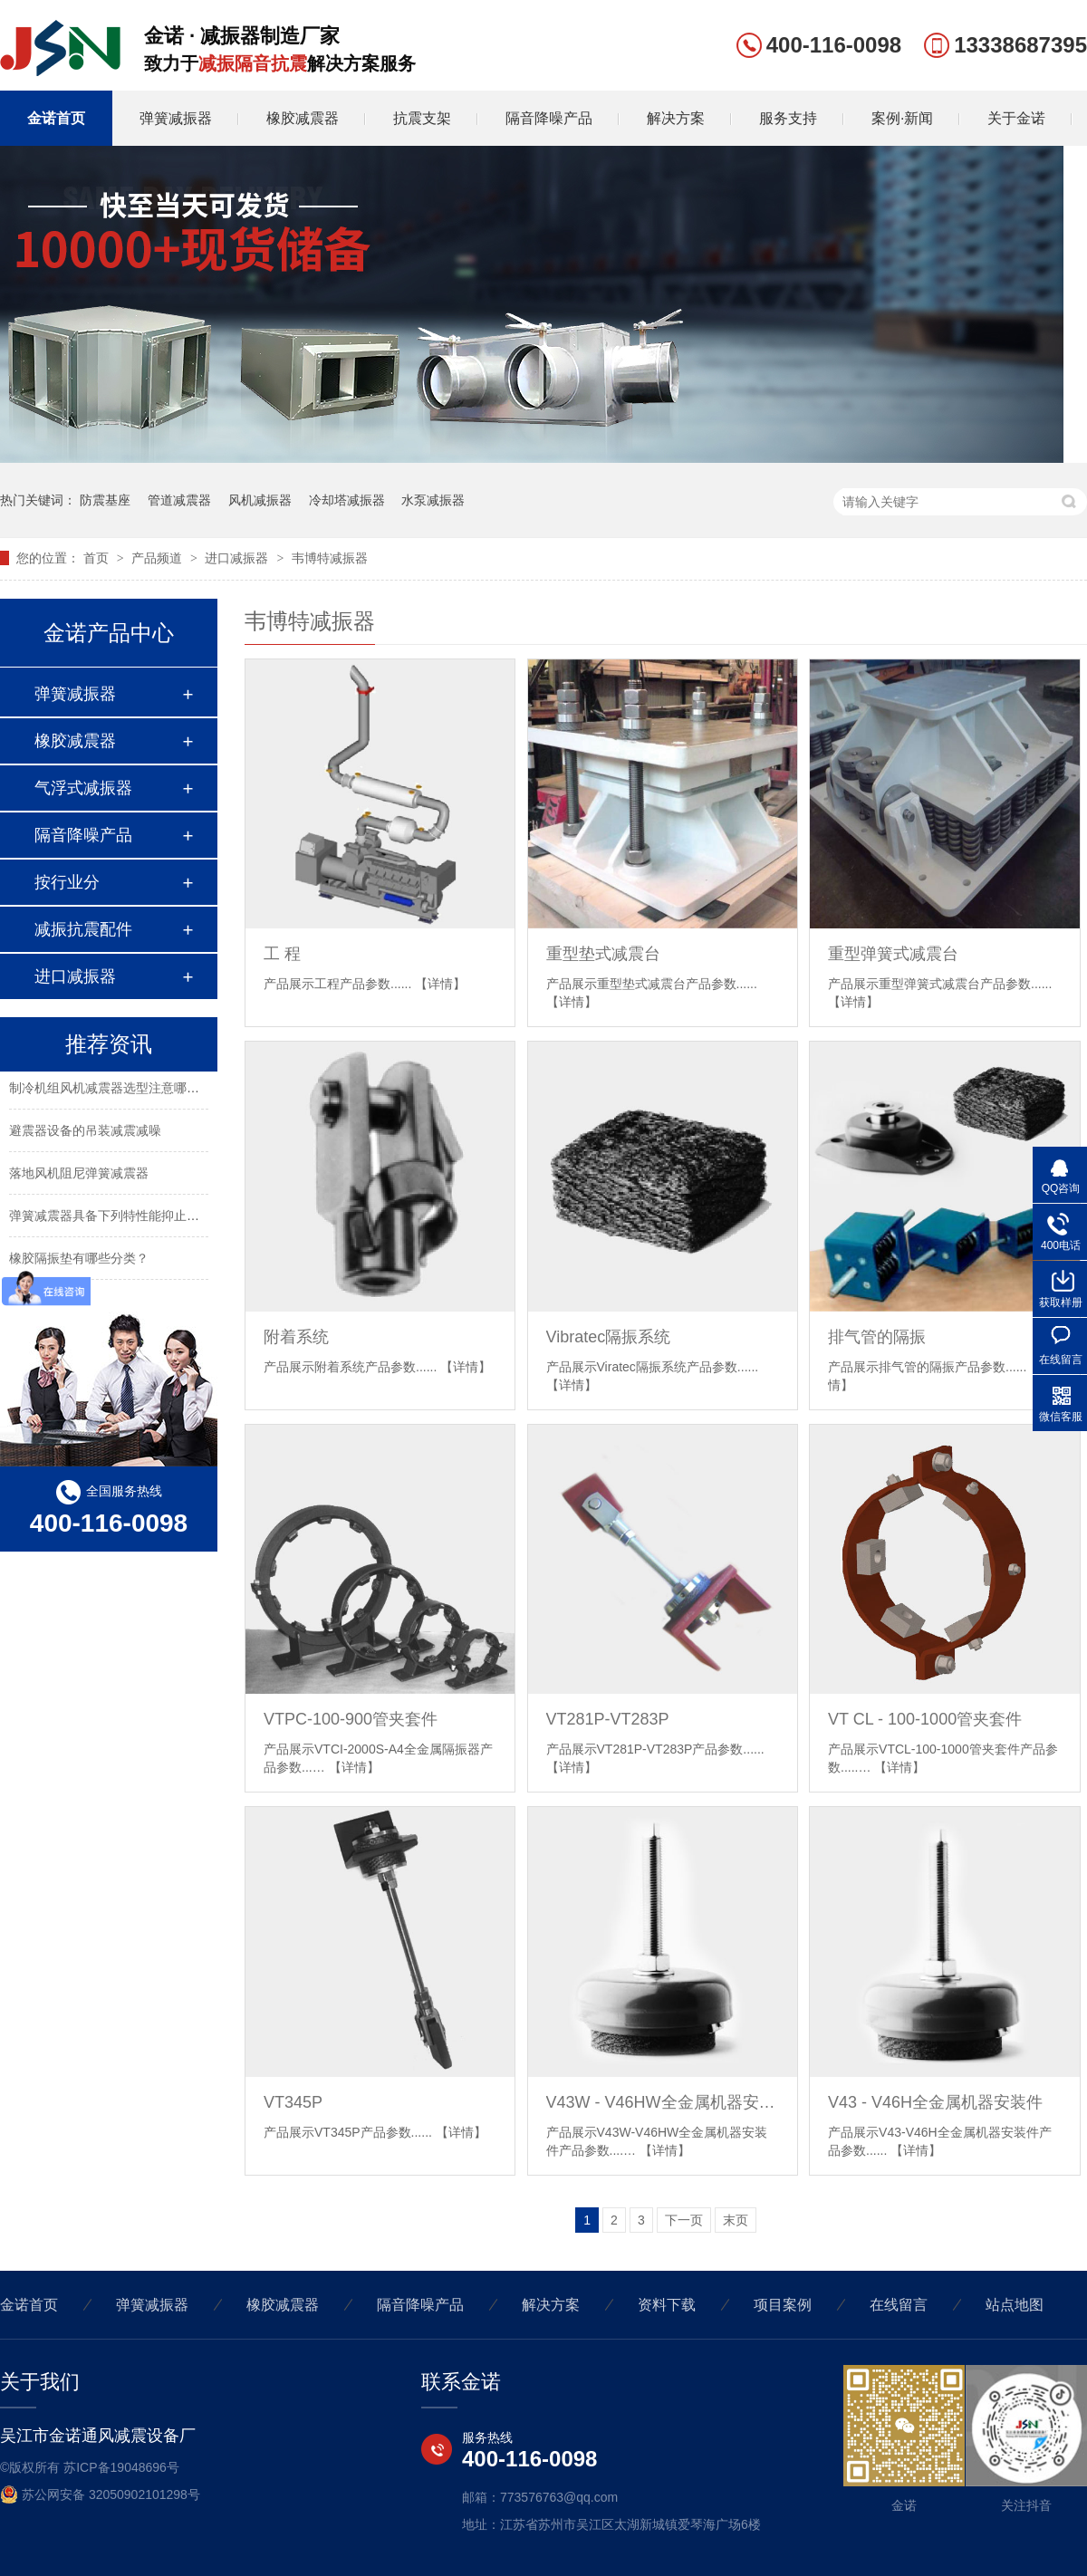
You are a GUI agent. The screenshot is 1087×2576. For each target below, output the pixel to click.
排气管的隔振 (877, 1337)
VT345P (293, 2102)
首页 (97, 558)
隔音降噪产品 (548, 118)
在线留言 (899, 2304)
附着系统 (296, 1337)
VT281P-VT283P (607, 1719)
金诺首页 (56, 118)
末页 (735, 2220)
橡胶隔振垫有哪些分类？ (79, 1261)
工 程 (282, 954)
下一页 (684, 2220)
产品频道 (158, 558)
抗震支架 (422, 118)
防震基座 (105, 500)
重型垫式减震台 (603, 954)
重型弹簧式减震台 (893, 954)
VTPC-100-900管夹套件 (351, 1719)
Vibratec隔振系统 (608, 1337)
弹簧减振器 (175, 118)
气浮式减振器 (83, 788)
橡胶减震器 (302, 118)
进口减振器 (238, 558)
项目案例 (783, 2304)
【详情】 (440, 983)
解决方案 (676, 118)
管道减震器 (179, 500)
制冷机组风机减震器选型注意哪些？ (110, 1091)
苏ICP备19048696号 (121, 2467)
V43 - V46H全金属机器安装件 (935, 2102)
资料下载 (667, 2304)
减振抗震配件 (83, 929)
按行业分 (67, 882)
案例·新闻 (902, 118)
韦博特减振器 (330, 558)
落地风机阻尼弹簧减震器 (79, 1176)
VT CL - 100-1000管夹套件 (925, 1719)
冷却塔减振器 (347, 500)
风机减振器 (260, 500)
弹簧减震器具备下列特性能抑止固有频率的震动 (142, 1219)
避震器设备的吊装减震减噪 (85, 1134)
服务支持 (788, 118)
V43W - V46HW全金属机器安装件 (662, 2102)
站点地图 (1015, 2304)
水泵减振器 (433, 500)
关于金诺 (1016, 118)
